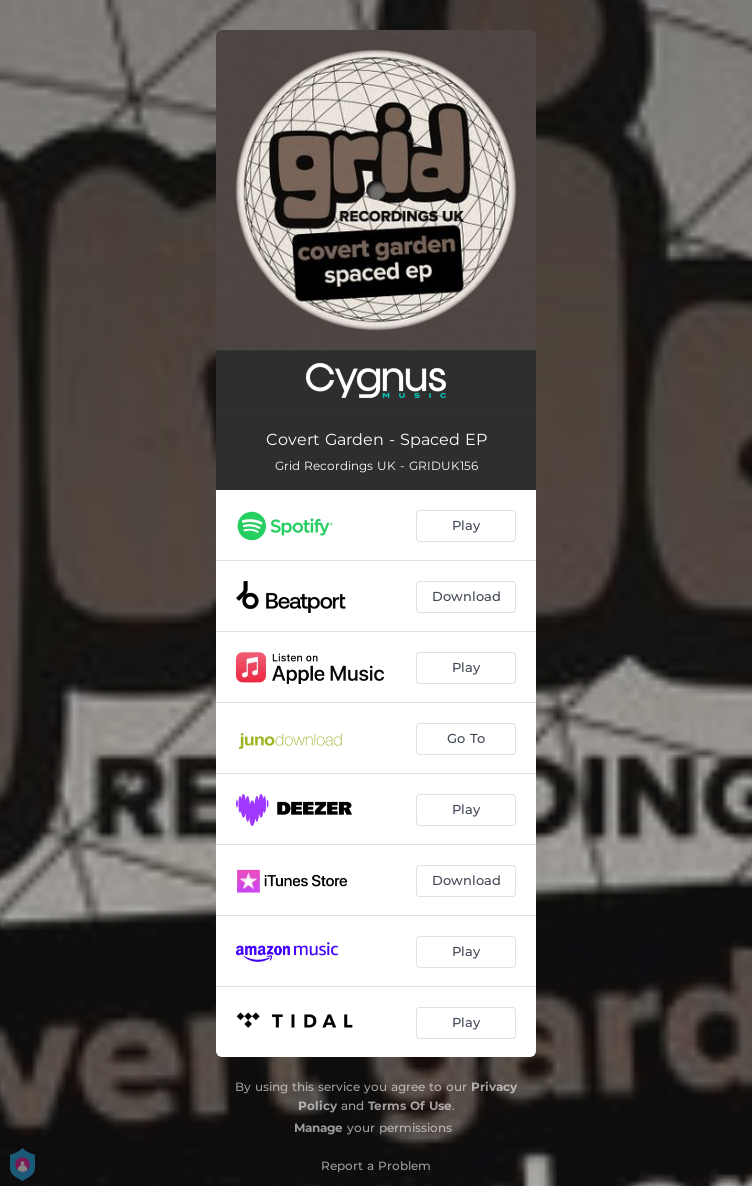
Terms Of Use (410, 1105)
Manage (318, 1127)
